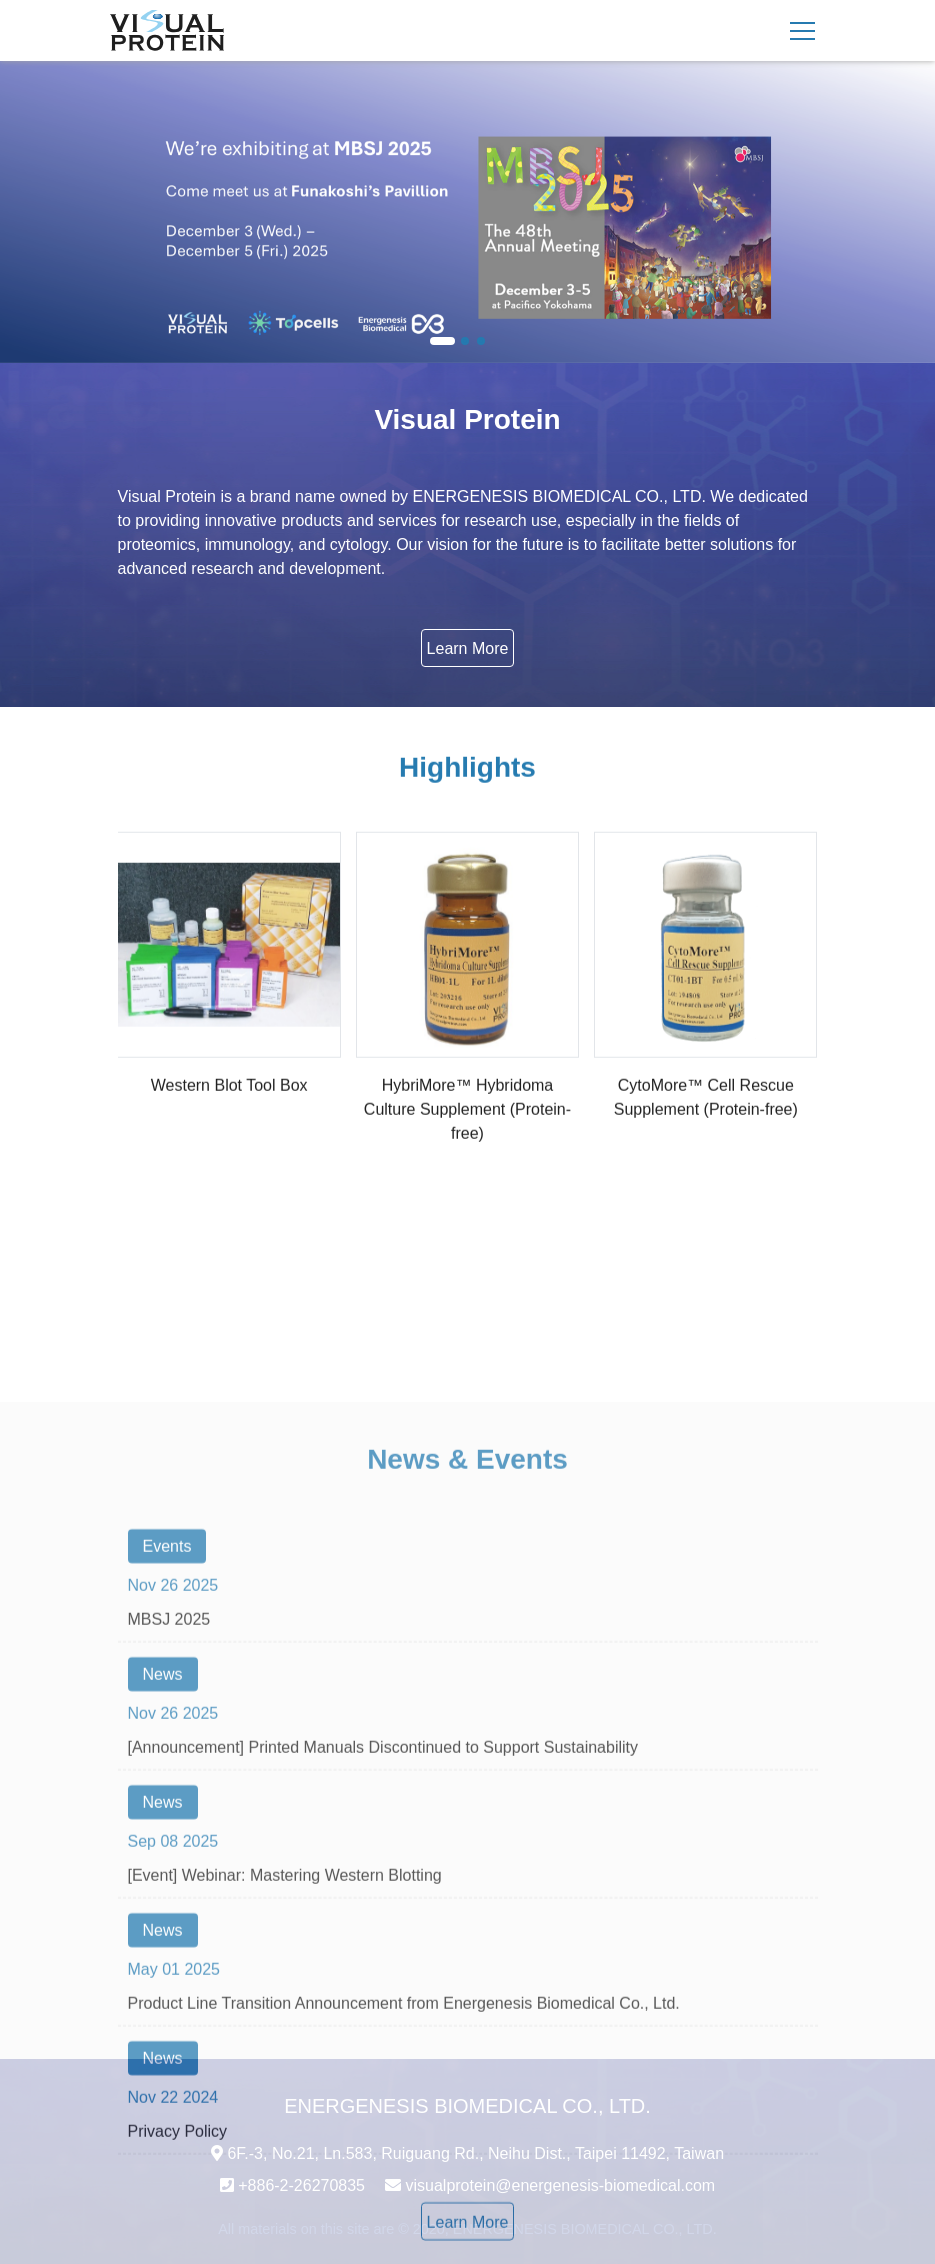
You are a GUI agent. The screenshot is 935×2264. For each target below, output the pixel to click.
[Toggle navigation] (802, 31)
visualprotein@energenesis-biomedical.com (560, 2185)
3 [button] (482, 342)
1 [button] (442, 342)
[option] (467, 212)
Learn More (468, 648)
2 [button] (466, 342)
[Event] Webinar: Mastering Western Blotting (285, 2080)
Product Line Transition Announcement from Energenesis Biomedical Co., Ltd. (404, 2208)
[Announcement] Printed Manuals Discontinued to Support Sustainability (383, 1952)
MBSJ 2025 (169, 1824)
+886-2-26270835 (301, 2185)
